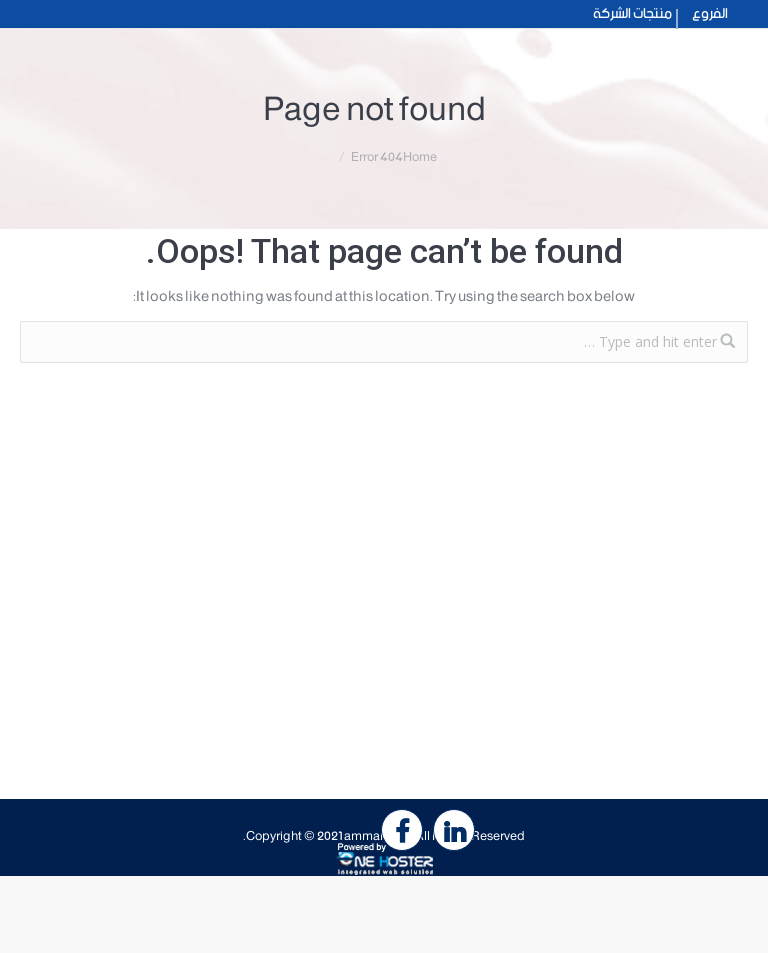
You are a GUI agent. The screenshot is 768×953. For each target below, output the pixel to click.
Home (420, 157)
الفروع (710, 14)
